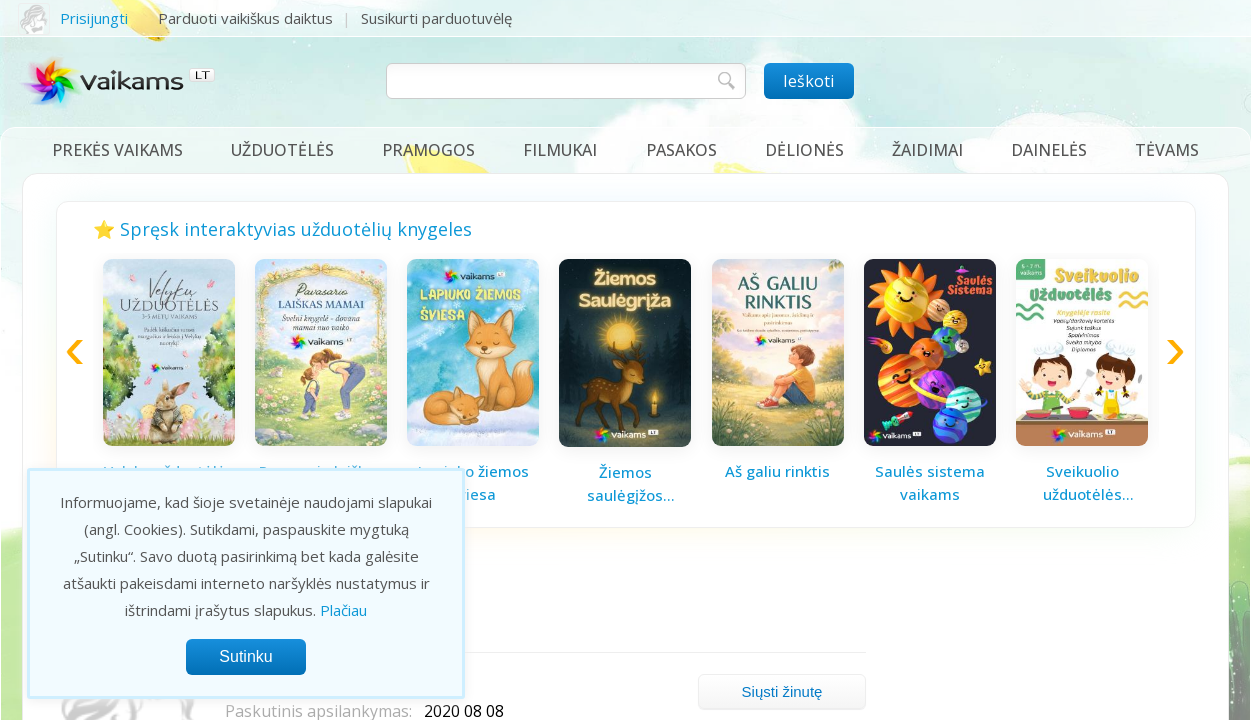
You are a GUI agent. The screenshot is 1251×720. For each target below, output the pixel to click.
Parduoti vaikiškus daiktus (245, 18)
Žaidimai (927, 150)
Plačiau (343, 610)
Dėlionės (804, 150)
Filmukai (560, 150)
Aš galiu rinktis (777, 471)
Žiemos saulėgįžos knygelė (625, 484)
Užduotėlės (282, 150)
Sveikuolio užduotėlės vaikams (1082, 483)
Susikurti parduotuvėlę (436, 18)
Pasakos (681, 150)
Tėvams (1167, 150)
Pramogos (428, 150)
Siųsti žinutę (782, 691)
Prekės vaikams (117, 150)
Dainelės (1049, 150)
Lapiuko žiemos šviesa (473, 482)
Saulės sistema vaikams (930, 482)
